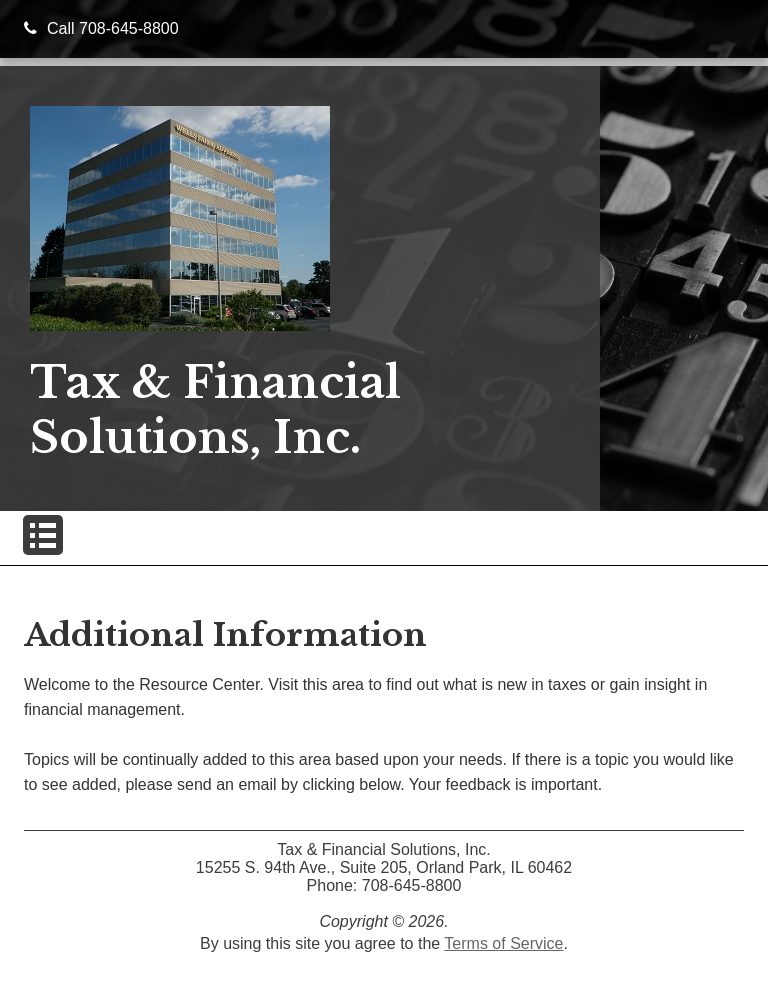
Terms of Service (503, 943)
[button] (43, 535)
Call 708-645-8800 (101, 28)
